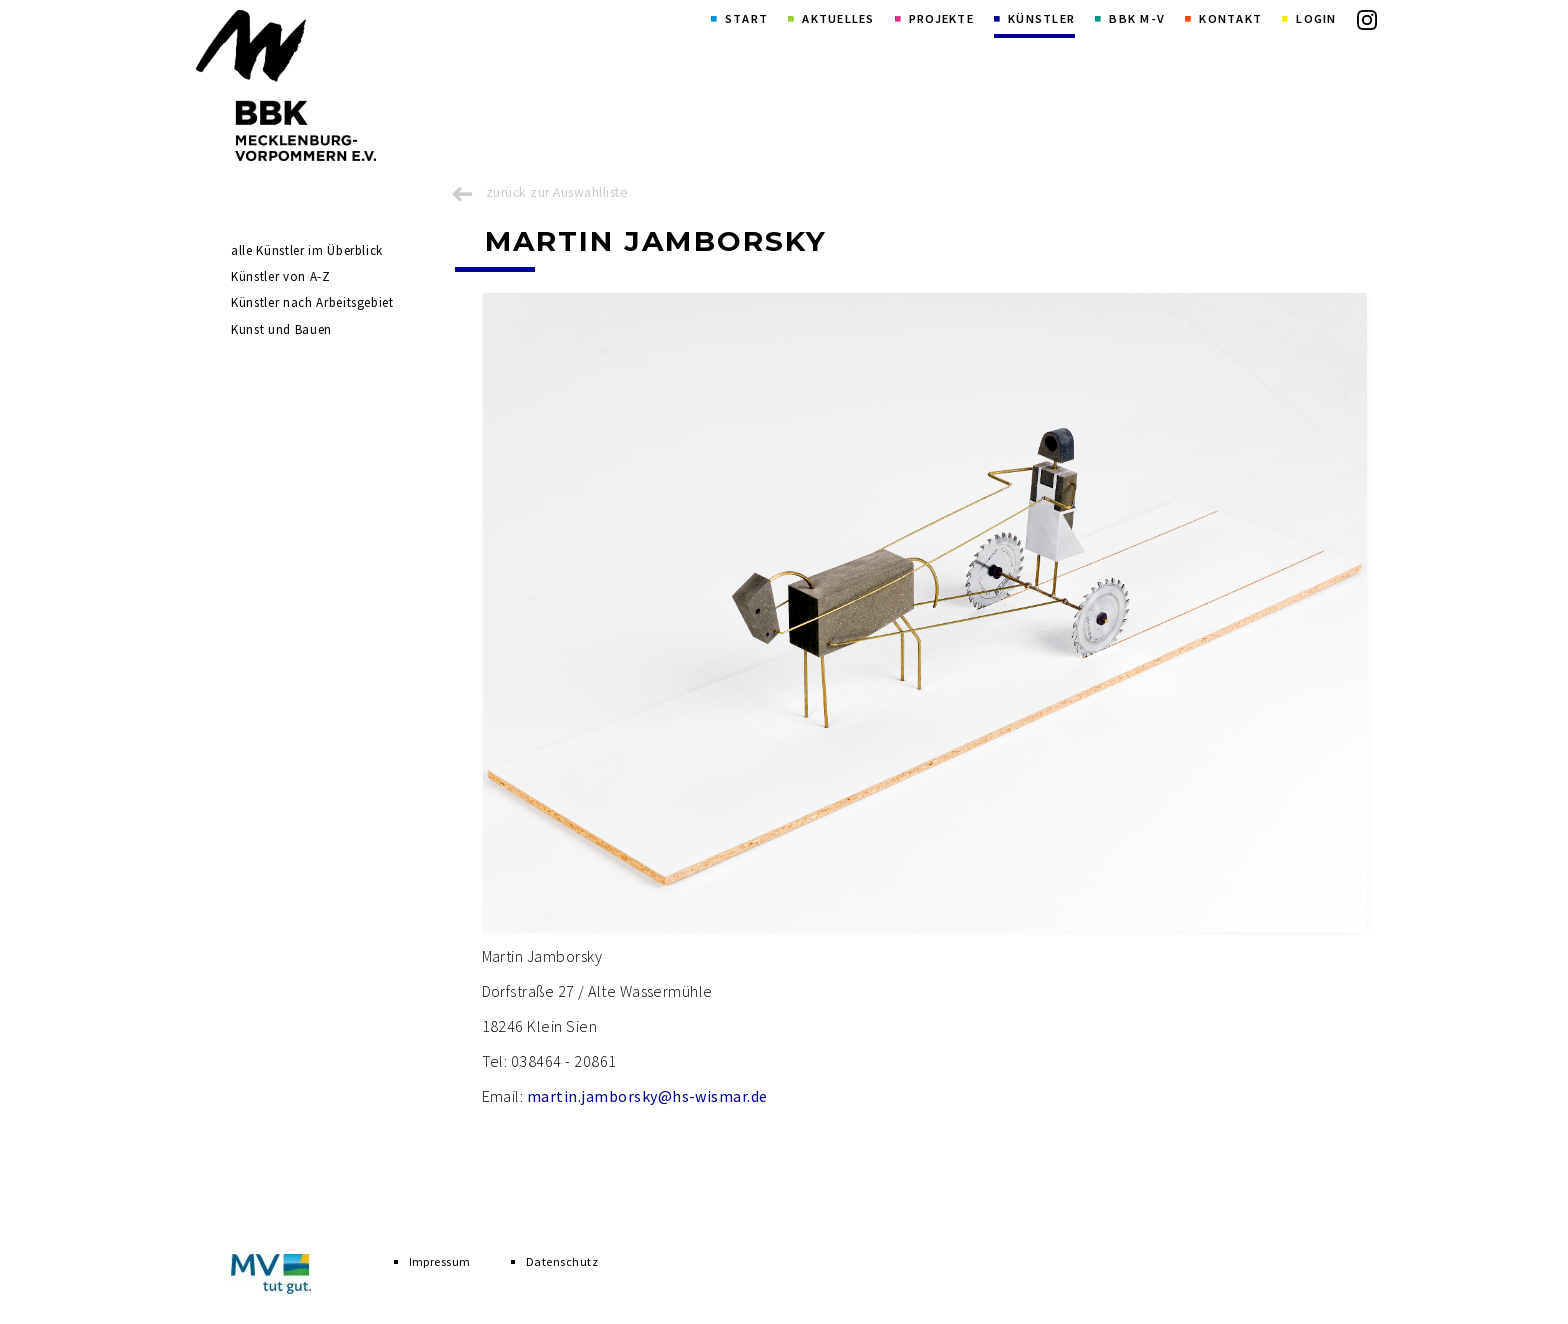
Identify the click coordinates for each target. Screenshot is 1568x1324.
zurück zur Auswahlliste (557, 192)
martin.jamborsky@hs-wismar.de (647, 1096)
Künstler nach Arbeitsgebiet (312, 302)
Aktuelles (838, 18)
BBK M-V (1137, 18)
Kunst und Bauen (281, 329)
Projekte (941, 18)
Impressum (440, 1261)
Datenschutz (562, 1261)
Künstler (1041, 18)
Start (746, 18)
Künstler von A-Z (280, 276)
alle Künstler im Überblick (307, 250)
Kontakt (1230, 18)
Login (1316, 18)
